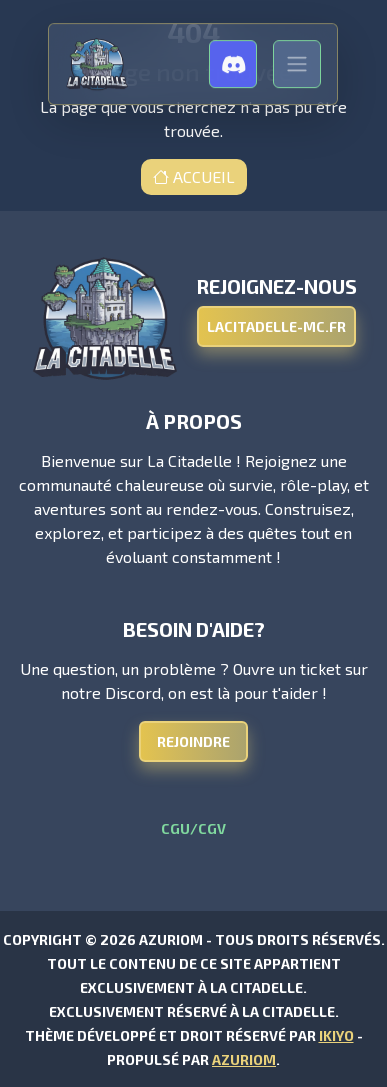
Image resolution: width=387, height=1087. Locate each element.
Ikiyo (336, 1035)
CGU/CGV (193, 828)
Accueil (194, 176)
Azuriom (244, 1059)
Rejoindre (193, 741)
